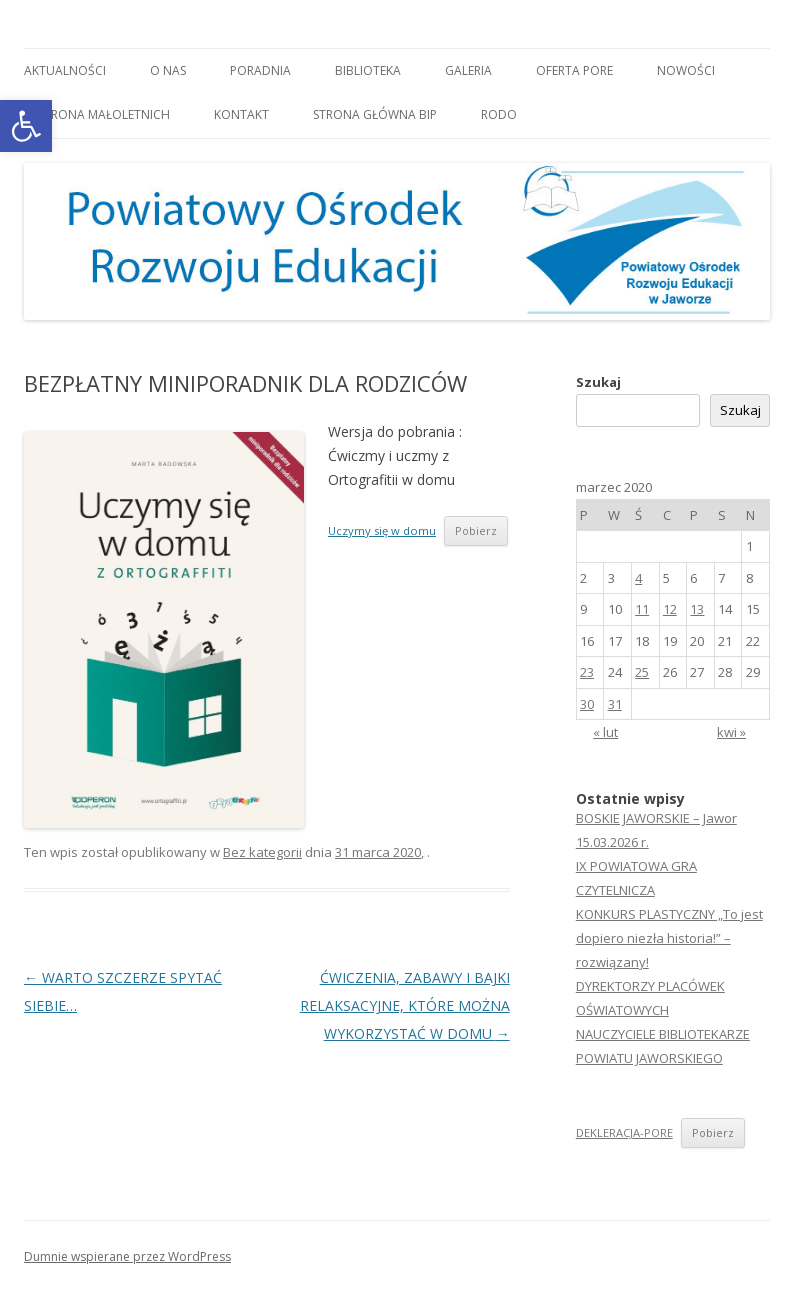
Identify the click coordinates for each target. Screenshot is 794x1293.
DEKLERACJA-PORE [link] (624, 1132)
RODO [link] (499, 114)
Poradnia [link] (260, 70)
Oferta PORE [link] (574, 70)
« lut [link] (605, 732)
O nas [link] (168, 70)
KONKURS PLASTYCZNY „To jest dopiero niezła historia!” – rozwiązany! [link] (669, 938)
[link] (26, 126)
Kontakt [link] (241, 114)
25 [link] (642, 672)
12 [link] (670, 609)
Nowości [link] (686, 70)
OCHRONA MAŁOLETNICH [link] (97, 114)
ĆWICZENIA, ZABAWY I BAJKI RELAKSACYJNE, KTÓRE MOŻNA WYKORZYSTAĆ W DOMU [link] (405, 1005)
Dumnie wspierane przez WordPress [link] (127, 1256)
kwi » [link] (731, 732)
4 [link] (638, 578)
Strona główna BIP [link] (375, 114)
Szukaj (598, 382)
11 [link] (642, 609)
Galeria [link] (468, 70)
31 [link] (615, 704)
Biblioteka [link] (368, 70)
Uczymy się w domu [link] (382, 530)
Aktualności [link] (65, 70)
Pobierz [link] (476, 530)
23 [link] (587, 672)
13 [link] (697, 609)
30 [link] (587, 704)
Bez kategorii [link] (262, 852)
